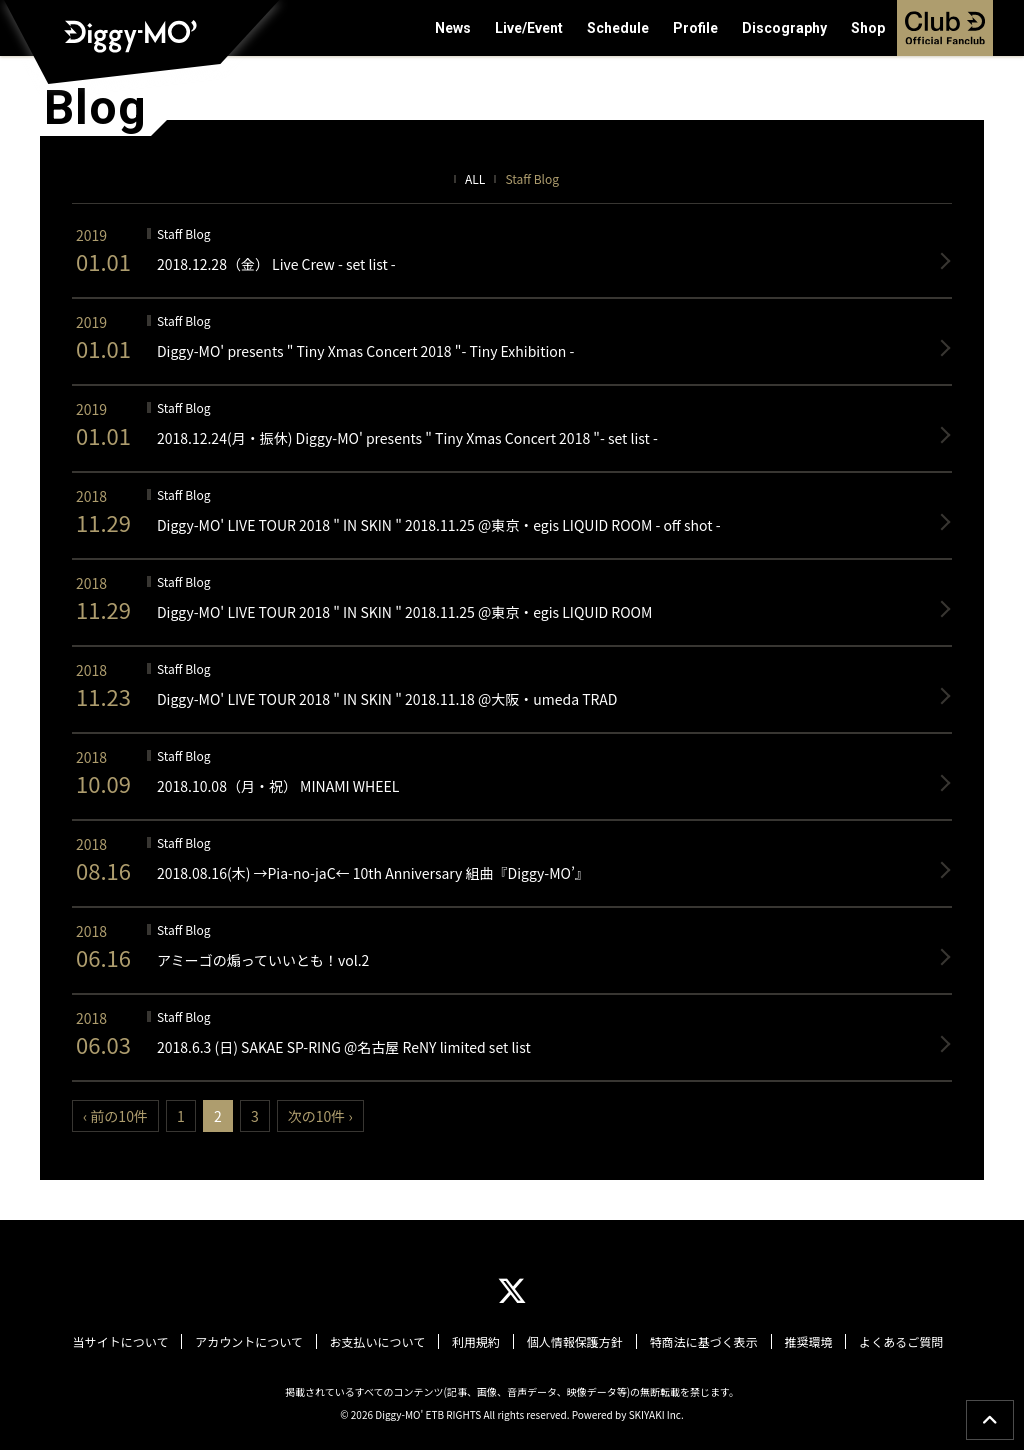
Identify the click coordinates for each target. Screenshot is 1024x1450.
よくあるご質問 (895, 1342)
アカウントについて (254, 1342)
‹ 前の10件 (115, 1116)
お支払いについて (380, 1342)
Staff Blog (532, 178)
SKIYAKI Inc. (656, 1413)
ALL (475, 178)
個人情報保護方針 (574, 1342)
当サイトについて (127, 1342)
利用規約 (477, 1342)
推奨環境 (804, 1342)
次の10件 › (320, 1116)
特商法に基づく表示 (701, 1342)
